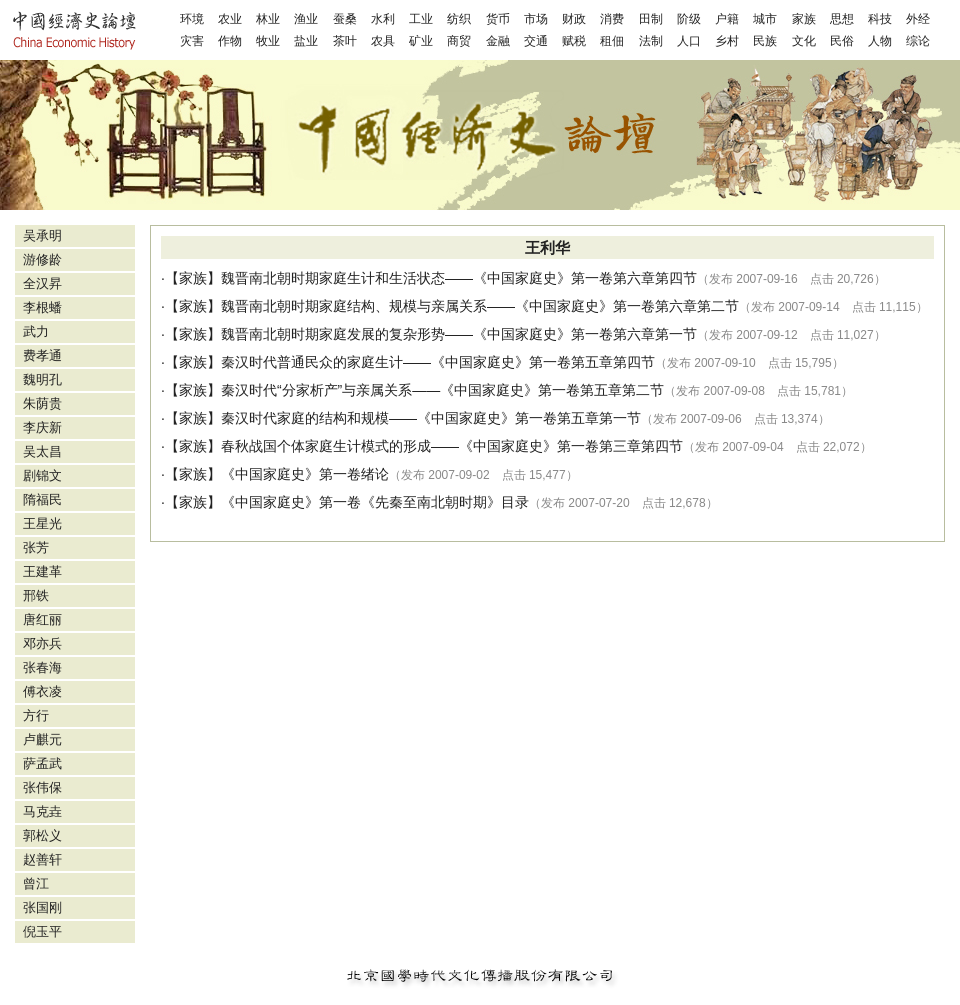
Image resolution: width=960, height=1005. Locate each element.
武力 (36, 331)
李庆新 (42, 427)
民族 (765, 41)
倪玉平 (42, 931)
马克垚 (42, 811)
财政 (574, 19)
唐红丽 (42, 619)
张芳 (36, 547)
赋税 (574, 41)
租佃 (612, 41)
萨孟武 (42, 763)
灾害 (192, 41)
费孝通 (42, 355)
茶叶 (345, 41)
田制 (651, 19)
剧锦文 (42, 475)
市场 (536, 19)
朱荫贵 (42, 403)
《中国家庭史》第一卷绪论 (305, 474)
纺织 (459, 19)
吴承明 (42, 235)
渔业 (306, 19)
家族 (804, 19)
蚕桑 (345, 19)
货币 (498, 19)
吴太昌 (42, 451)
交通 (536, 41)
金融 (498, 41)
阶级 (689, 19)
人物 (880, 41)
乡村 (727, 41)
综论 (918, 41)
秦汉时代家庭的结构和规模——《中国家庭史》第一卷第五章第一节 (431, 418)
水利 (383, 19)
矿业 (421, 41)
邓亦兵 (42, 643)
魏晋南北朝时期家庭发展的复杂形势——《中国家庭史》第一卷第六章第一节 (459, 334)
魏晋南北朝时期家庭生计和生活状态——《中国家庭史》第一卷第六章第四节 (459, 278)
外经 (918, 19)
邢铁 (36, 595)
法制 (651, 41)
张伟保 (42, 787)
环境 (192, 19)
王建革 (42, 571)
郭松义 (42, 835)
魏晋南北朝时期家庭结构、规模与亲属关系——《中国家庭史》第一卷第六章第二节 (480, 306)
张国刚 (42, 907)
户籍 (727, 19)
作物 (230, 41)
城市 (765, 19)
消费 (612, 19)
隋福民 (42, 499)
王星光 (42, 523)
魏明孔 (42, 379)
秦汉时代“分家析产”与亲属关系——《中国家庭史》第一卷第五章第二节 (442, 390)
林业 (268, 19)
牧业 (268, 41)
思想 (842, 19)
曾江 (36, 883)
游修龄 (42, 259)
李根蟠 (42, 307)
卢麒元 (42, 739)
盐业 (306, 41)
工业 (421, 19)
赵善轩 (42, 859)
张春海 (42, 667)
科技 (880, 19)
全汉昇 (42, 283)
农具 (383, 41)
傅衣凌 (42, 691)
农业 (230, 19)
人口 (689, 41)
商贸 (459, 41)
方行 (36, 715)
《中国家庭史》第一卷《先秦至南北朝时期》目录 (375, 502)
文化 (804, 41)
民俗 (842, 41)
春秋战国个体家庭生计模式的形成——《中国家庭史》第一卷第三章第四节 (452, 446)
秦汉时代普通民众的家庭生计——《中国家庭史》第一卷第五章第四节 (438, 362)
